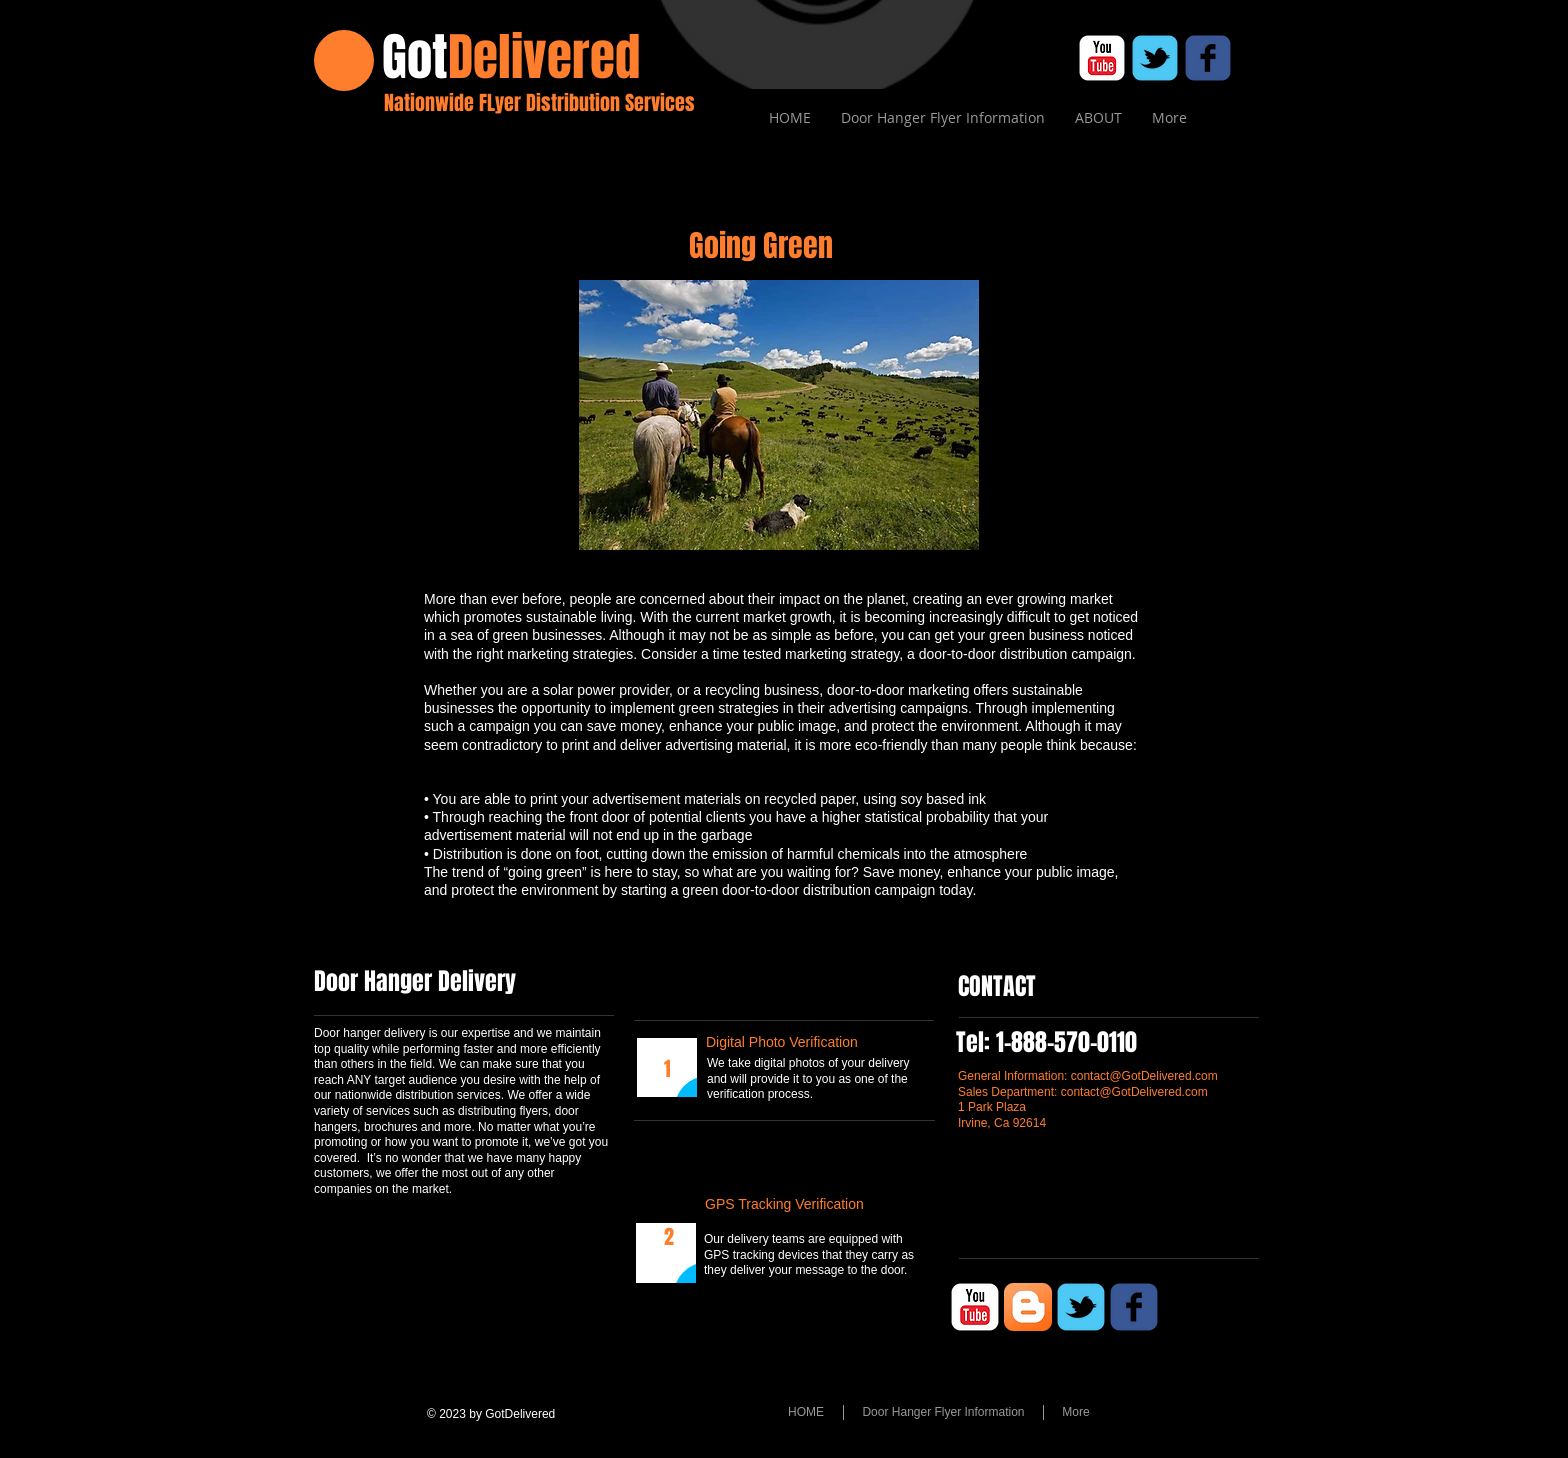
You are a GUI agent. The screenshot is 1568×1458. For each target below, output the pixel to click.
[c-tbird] (1155, 58)
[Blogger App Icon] (1028, 1307)
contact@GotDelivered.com (1144, 1076)
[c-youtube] (1102, 58)
